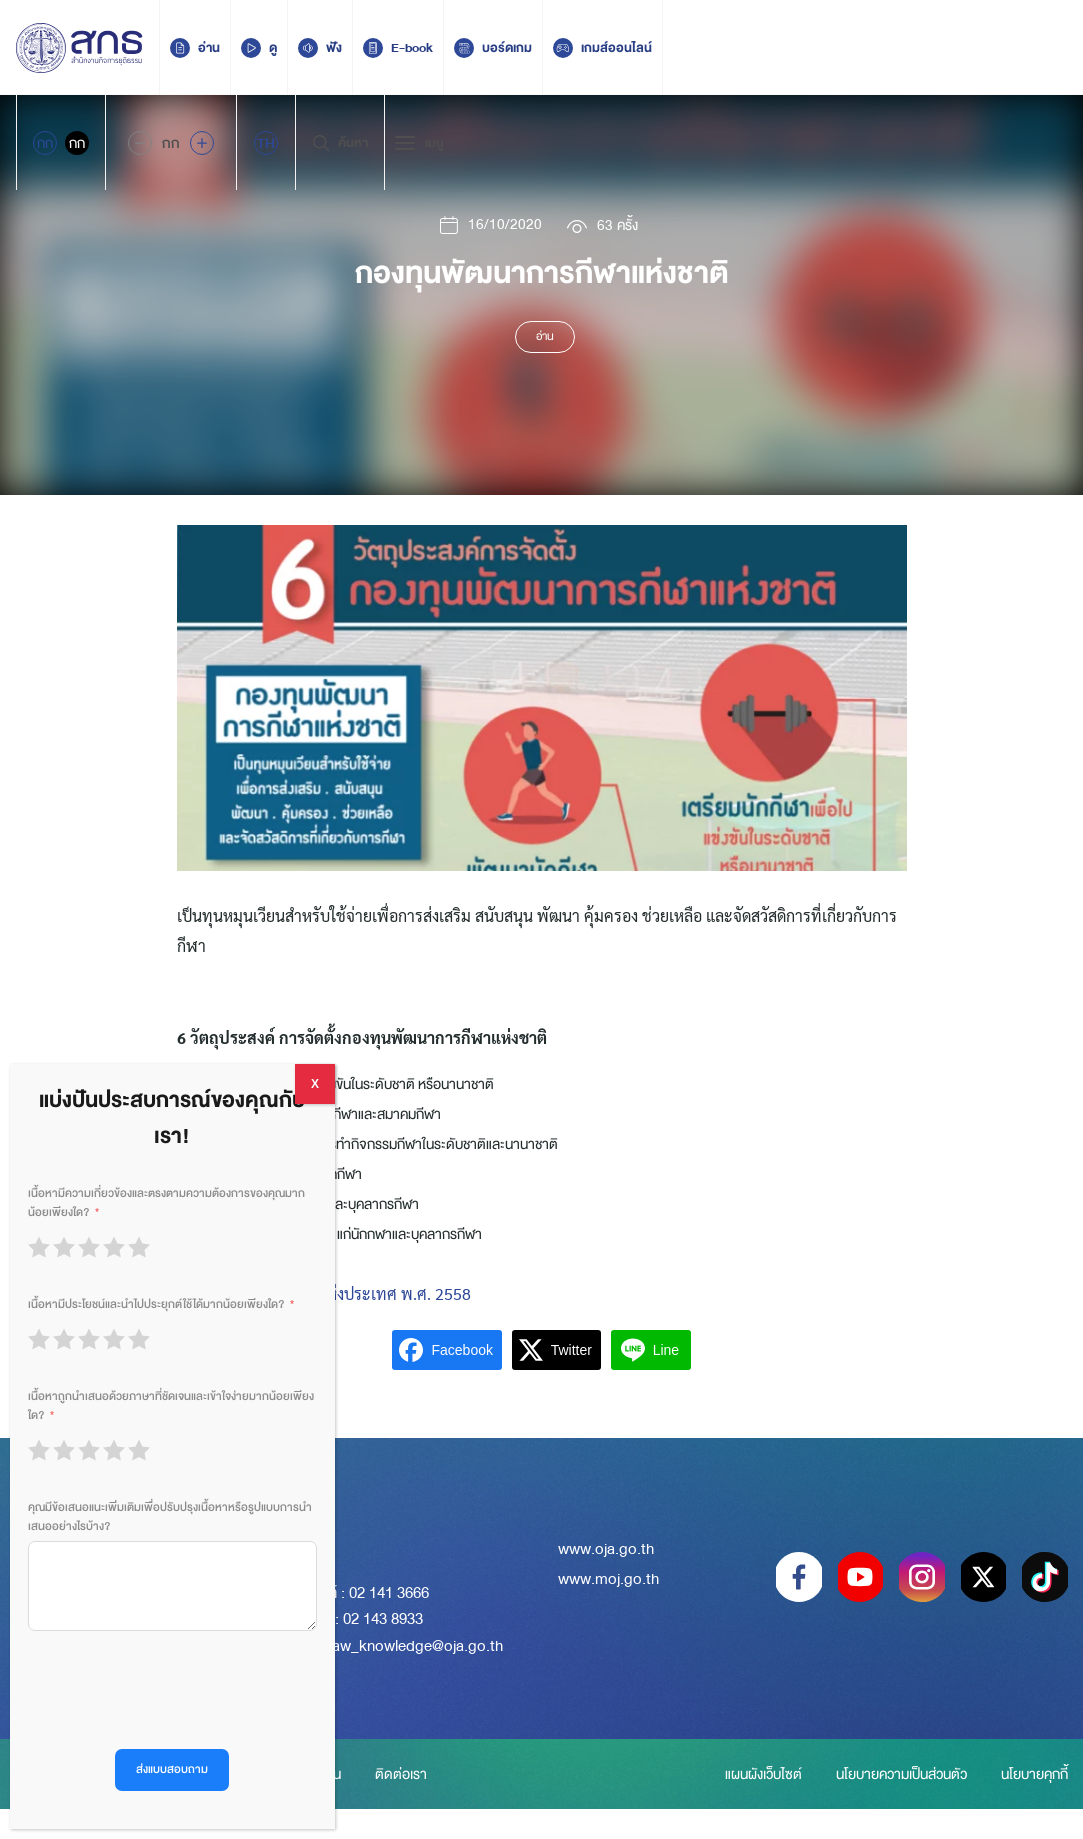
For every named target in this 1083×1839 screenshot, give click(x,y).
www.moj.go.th (608, 1584)
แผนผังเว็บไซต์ (769, 1774)
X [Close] (315, 1084)
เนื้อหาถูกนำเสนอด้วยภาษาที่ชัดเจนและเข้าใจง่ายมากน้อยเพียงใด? (171, 1406)
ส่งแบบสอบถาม (172, 1769)
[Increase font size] (202, 143)
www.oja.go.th (606, 1553)
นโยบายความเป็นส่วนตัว (916, 1774)
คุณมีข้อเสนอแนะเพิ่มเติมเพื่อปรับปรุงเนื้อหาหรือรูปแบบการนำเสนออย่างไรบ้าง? (170, 1517)
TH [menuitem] (266, 143)
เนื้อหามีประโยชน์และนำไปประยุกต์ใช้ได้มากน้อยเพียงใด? (156, 1304)
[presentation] (180, 1690)
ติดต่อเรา (419, 1789)
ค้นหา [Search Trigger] (340, 143)
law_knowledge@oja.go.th (416, 1646)
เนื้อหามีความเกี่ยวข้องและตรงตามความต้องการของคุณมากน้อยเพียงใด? (166, 1203)
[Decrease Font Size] (140, 143)
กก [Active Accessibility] (45, 143)
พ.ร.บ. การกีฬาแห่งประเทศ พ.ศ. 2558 (344, 1293)
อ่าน (545, 338)
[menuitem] (266, 143)
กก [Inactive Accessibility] (77, 143)
